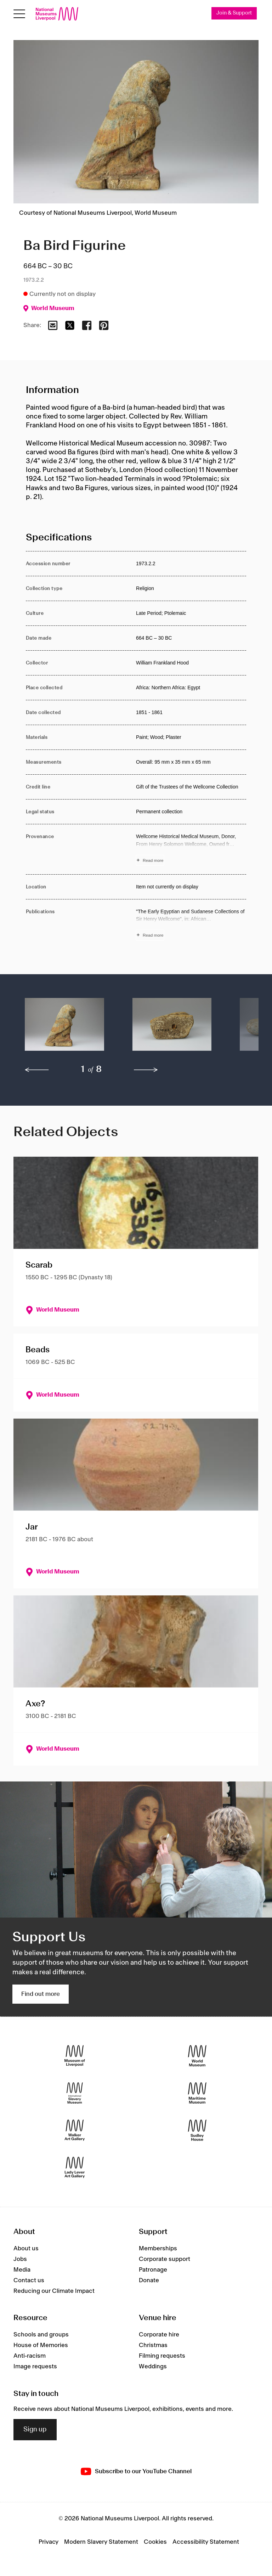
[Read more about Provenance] (191, 849)
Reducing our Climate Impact (54, 2291)
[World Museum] (197, 2056)
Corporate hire (159, 2335)
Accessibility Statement (205, 2542)
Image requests (35, 2367)
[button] (64, 1028)
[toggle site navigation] (19, 14)
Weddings (153, 2367)
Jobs (20, 2259)
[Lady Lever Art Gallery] (74, 2167)
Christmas (153, 2345)
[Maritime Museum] (197, 2093)
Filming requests (162, 2356)
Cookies (155, 2542)
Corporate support (164, 2259)
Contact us (28, 2280)
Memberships (158, 2248)
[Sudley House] (197, 2130)
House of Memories (40, 2345)
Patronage (153, 2270)
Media (21, 2270)
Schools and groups (41, 2335)
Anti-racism (29, 2356)
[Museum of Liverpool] (74, 2056)
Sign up (35, 2429)
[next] (146, 1070)
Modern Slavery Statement (101, 2542)
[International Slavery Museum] (74, 2093)
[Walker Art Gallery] (74, 2130)
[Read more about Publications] (191, 924)
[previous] (37, 1070)
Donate (149, 2280)
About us (26, 2248)
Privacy (48, 2542)
